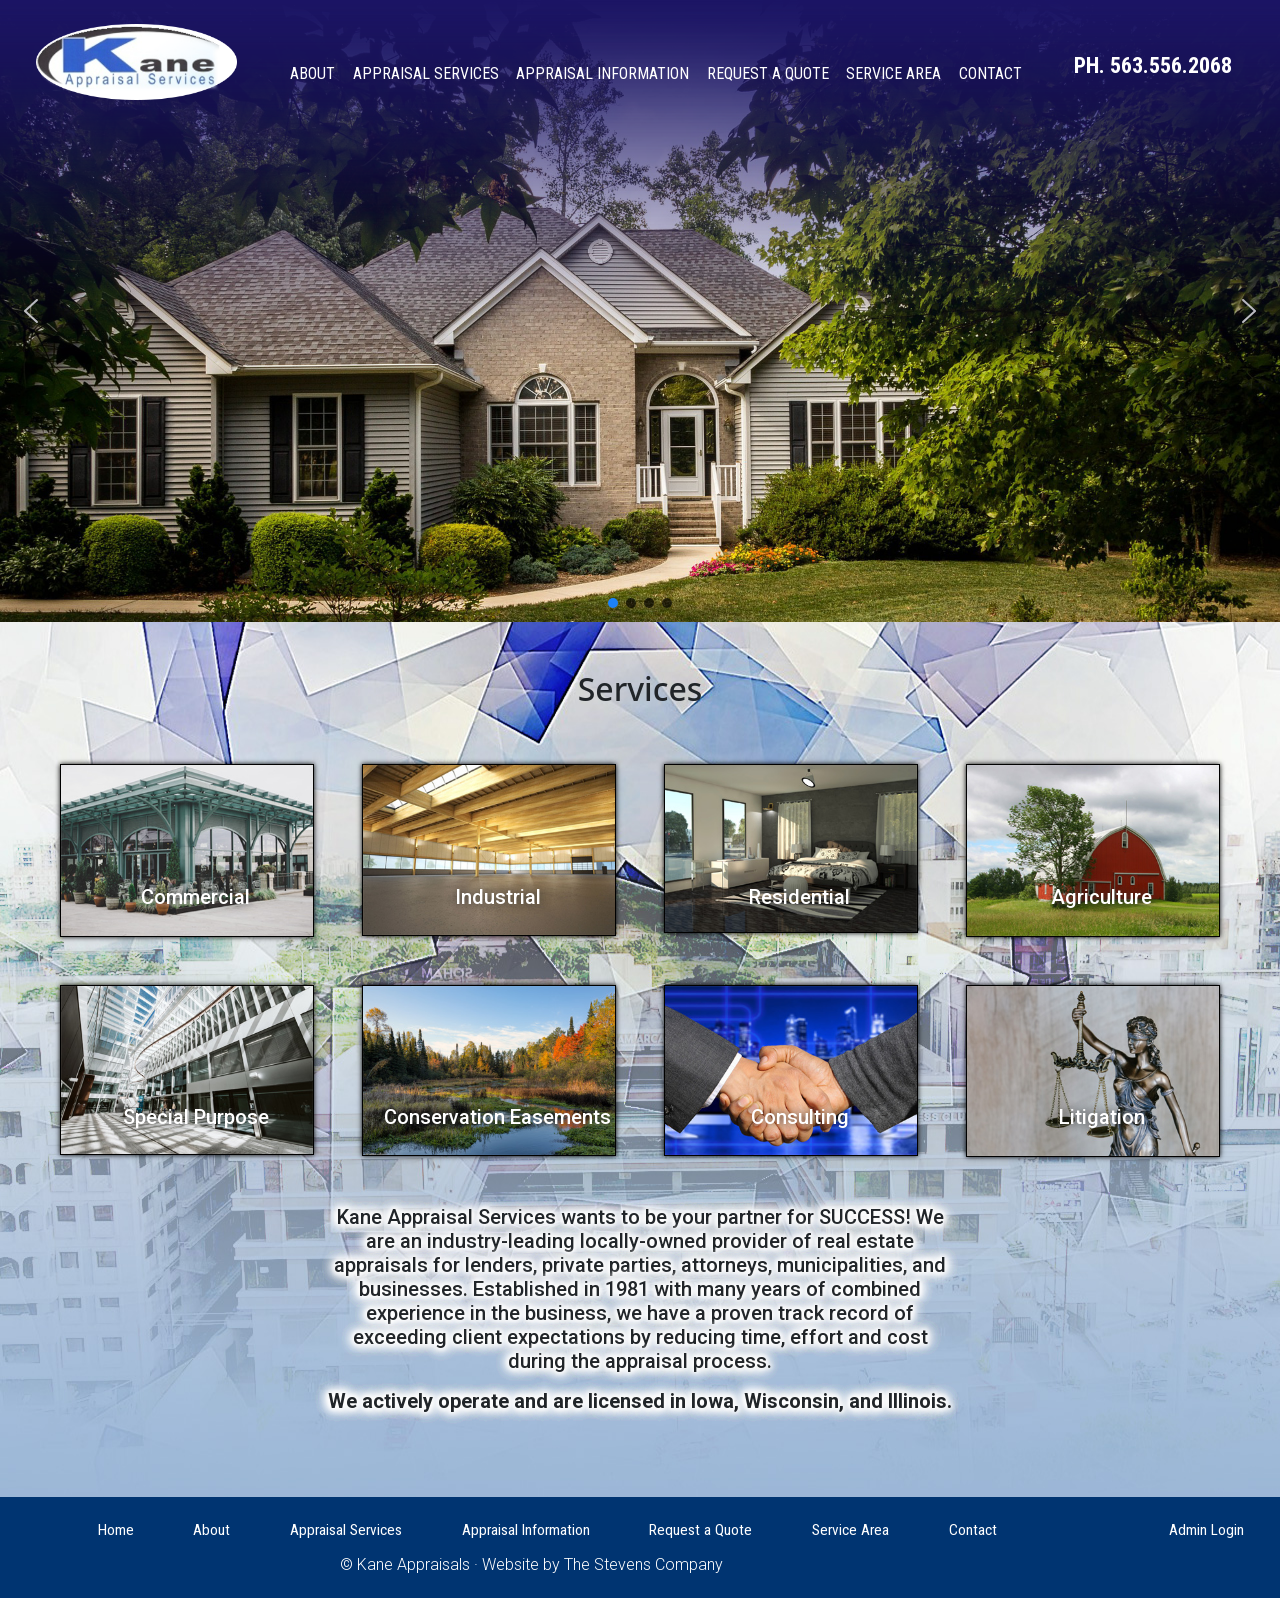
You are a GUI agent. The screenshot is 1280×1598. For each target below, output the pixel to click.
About (312, 73)
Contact (990, 73)
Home (116, 1530)
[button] (613, 603)
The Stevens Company (643, 1564)
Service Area (893, 73)
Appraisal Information (602, 73)
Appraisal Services (426, 73)
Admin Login (1206, 1530)
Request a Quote (768, 73)
